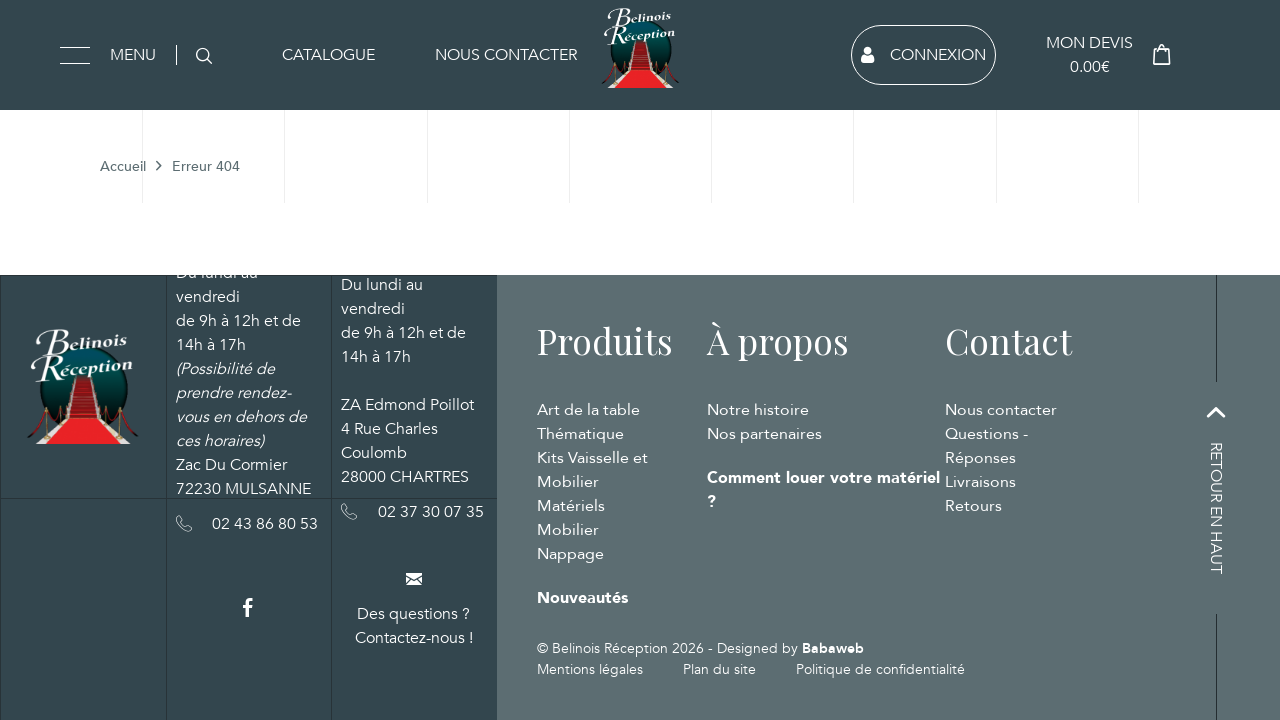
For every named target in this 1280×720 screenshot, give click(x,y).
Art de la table (588, 410)
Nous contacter (506, 55)
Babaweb (833, 648)
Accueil (123, 166)
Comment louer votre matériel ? (823, 490)
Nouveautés (582, 598)
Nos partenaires (764, 434)
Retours (973, 506)
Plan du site (719, 669)
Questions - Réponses (986, 446)
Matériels (571, 506)
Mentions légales (590, 669)
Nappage (570, 554)
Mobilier (568, 530)
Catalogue (328, 55)
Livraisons (980, 482)
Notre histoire (758, 410)
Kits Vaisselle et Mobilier (592, 470)
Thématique (580, 434)
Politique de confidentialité (880, 669)
